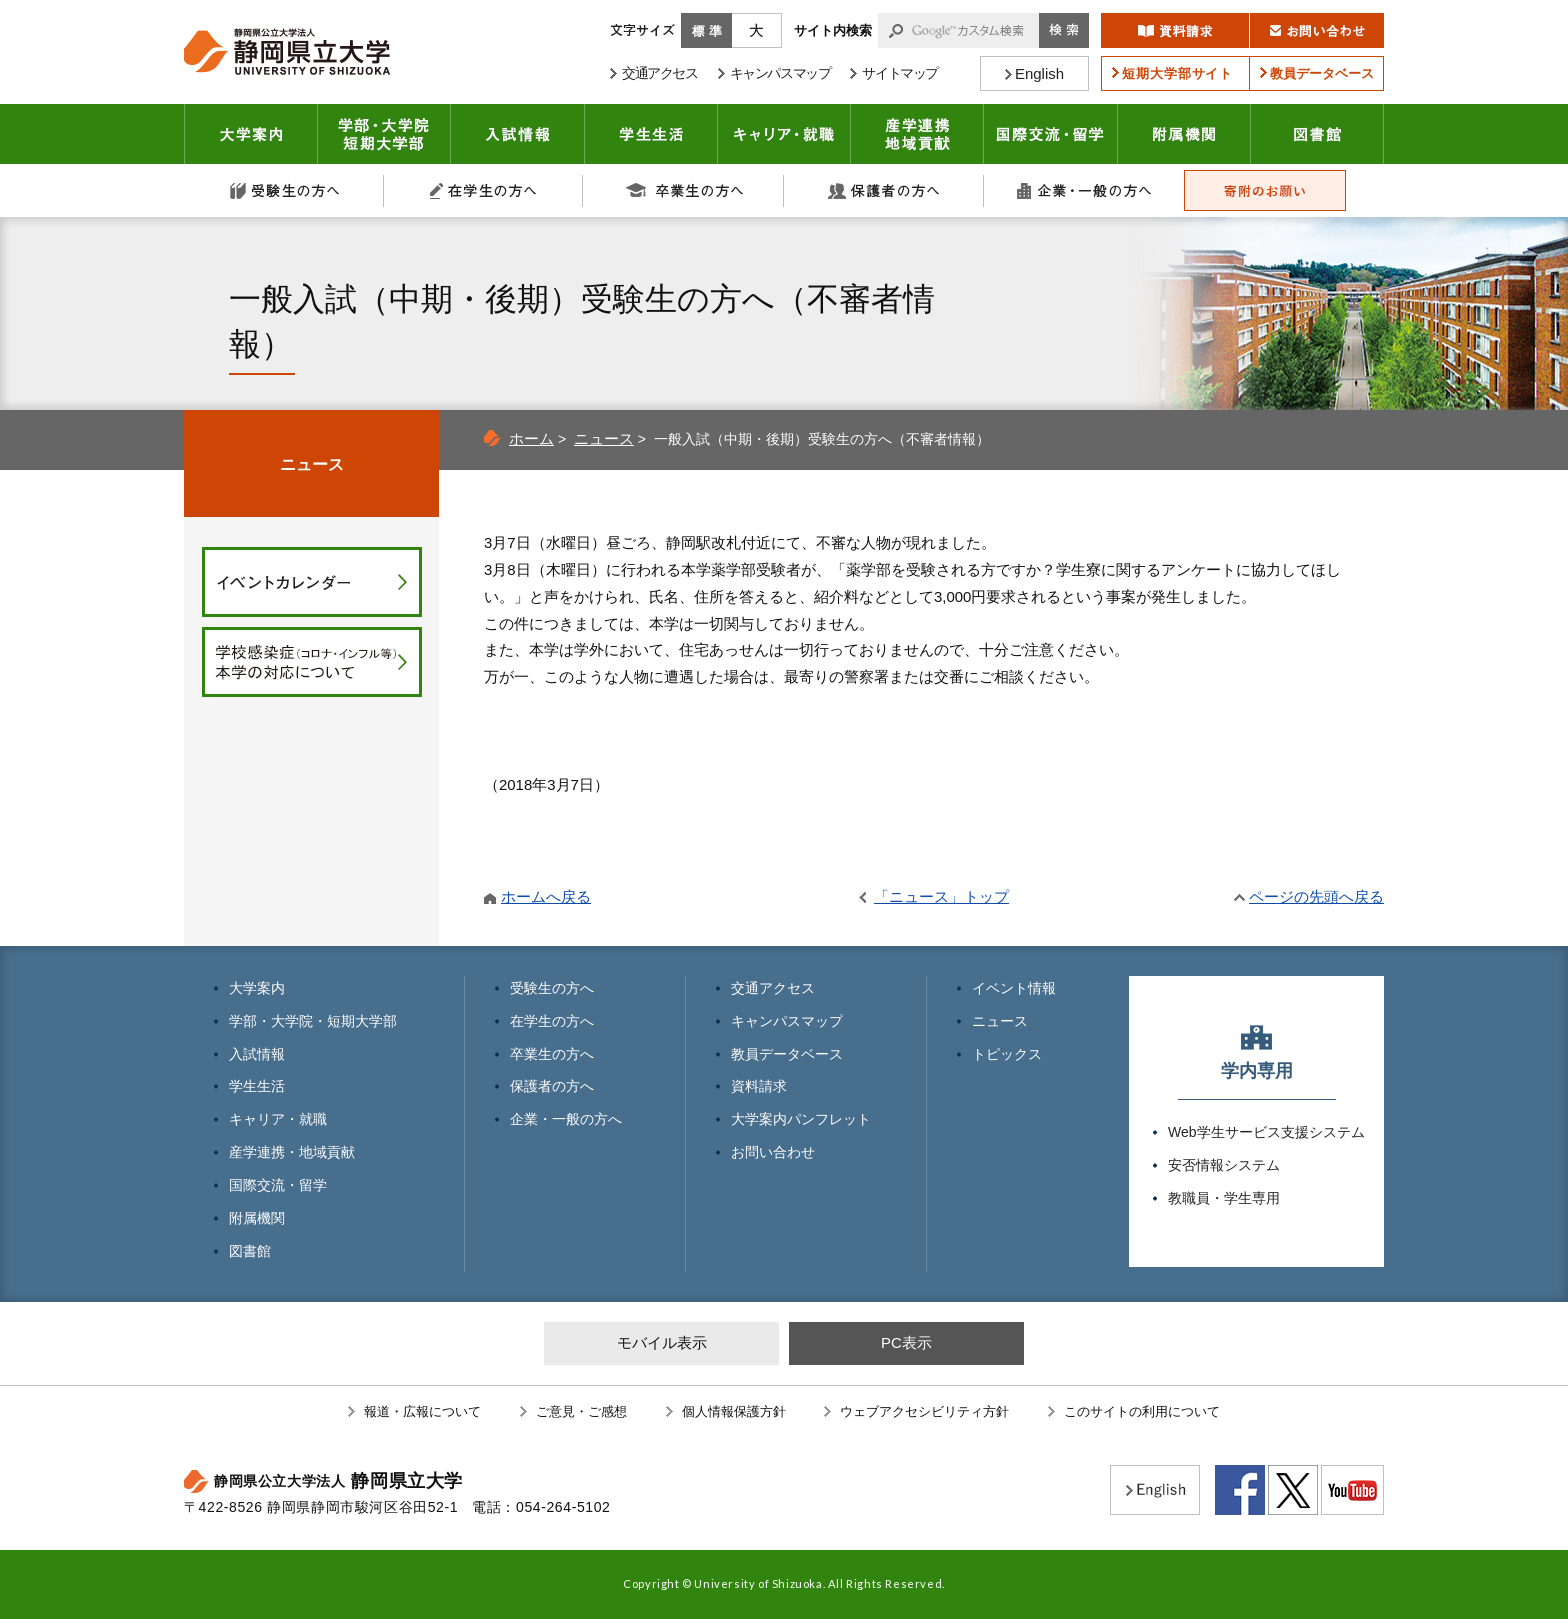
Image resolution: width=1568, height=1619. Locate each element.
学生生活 (651, 134)
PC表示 (906, 1342)
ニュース (604, 438)
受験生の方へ (284, 190)
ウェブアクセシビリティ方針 (924, 1411)
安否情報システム (1224, 1165)
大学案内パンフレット (801, 1119)
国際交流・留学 (1051, 134)
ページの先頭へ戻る (1316, 896)
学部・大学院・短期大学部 (313, 1021)
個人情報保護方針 (734, 1411)
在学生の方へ (484, 190)
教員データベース (787, 1054)
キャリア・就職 (784, 134)
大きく (757, 30)
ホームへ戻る (546, 896)
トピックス (1007, 1054)
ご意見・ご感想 (581, 1411)
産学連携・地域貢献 (917, 134)
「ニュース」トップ (941, 896)
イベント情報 (1014, 988)
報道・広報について (422, 1411)
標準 (706, 30)
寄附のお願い (1265, 190)
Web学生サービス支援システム (1266, 1132)
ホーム (531, 438)
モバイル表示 (662, 1342)
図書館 (1317, 134)
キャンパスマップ (787, 1021)
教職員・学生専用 (1224, 1198)
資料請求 (759, 1086)
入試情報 (518, 134)
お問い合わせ (773, 1152)
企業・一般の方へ (1084, 190)
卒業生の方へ (684, 190)
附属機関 (1184, 134)
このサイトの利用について (1142, 1411)
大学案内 (251, 134)
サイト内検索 (833, 30)
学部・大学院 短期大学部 (384, 134)
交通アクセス (773, 988)
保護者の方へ (884, 190)
